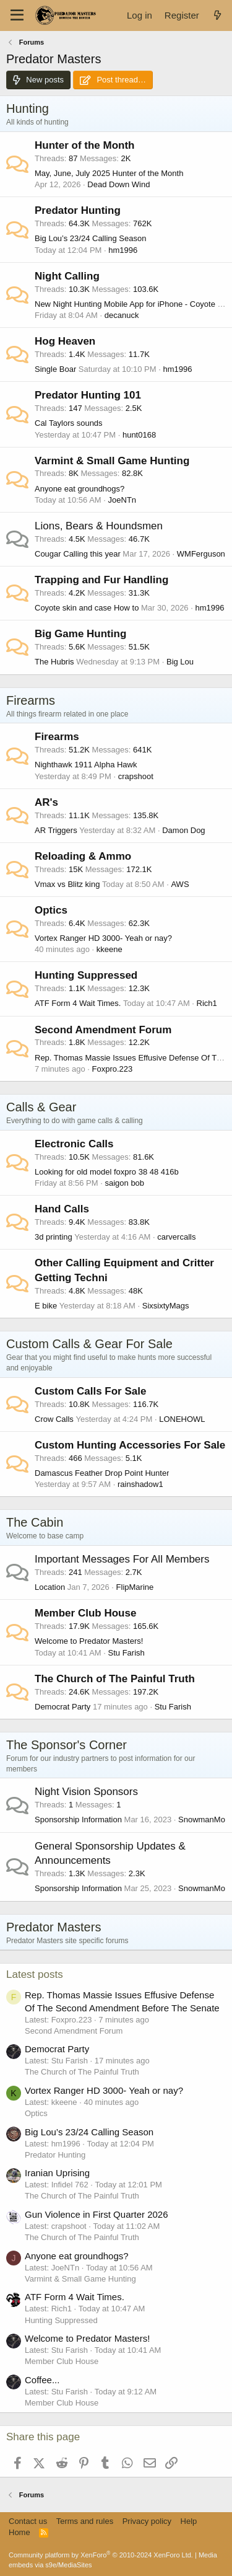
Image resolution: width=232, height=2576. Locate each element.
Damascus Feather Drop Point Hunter (102, 1473)
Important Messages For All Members (122, 1559)
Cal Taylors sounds (69, 423)
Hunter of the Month (84, 145)
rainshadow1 (140, 1484)
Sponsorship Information (78, 1819)
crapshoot (135, 776)
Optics (51, 910)
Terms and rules (84, 2521)
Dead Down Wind (118, 184)
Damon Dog (183, 830)
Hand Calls (62, 1209)
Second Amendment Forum (103, 1030)
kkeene (109, 949)
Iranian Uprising (57, 2173)
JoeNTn (122, 500)
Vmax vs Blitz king (67, 884)
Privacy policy (146, 2521)
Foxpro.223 (112, 1069)
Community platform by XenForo (101, 2555)
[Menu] (17, 15)
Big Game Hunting (80, 634)
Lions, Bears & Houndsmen (99, 526)
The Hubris (54, 661)
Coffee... (42, 2380)
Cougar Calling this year (78, 553)
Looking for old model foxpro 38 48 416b (107, 1171)
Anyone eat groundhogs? (79, 488)
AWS (180, 884)
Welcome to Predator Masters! (89, 1641)
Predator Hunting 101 (88, 395)
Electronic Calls (74, 1144)
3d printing (53, 1237)
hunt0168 (139, 434)
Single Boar (55, 369)
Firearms (30, 700)
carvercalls (176, 1237)
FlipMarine (135, 1587)
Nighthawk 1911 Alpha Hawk (86, 764)
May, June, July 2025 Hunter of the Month (109, 173)
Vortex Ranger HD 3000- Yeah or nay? (103, 938)
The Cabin (34, 1522)
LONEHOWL (182, 1419)
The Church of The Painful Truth (115, 1679)
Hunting (27, 108)
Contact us (28, 2521)
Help (189, 2521)
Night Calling (67, 276)
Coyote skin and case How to (87, 607)
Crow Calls (54, 1419)
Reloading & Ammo (83, 856)
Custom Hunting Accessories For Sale (130, 1445)
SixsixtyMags (165, 1305)
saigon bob (124, 1183)
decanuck (122, 315)
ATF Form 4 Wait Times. (78, 1003)
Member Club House (85, 1613)
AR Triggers (56, 830)
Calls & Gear (41, 1107)
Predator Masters (53, 1927)
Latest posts (34, 1974)
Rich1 (207, 1003)
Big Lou (180, 661)
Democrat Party (62, 1706)
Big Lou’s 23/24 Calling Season (90, 238)
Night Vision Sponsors (86, 1791)
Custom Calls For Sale (90, 1391)
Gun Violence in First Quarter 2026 (96, 2214)
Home (19, 2532)
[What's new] (217, 15)
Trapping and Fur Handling (101, 580)
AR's (46, 802)
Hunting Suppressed (86, 975)
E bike (46, 1305)
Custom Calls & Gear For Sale (89, 1344)
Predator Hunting (78, 210)
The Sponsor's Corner (66, 1745)
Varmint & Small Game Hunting (112, 461)
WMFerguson (201, 553)
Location (50, 1587)
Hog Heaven (65, 341)
